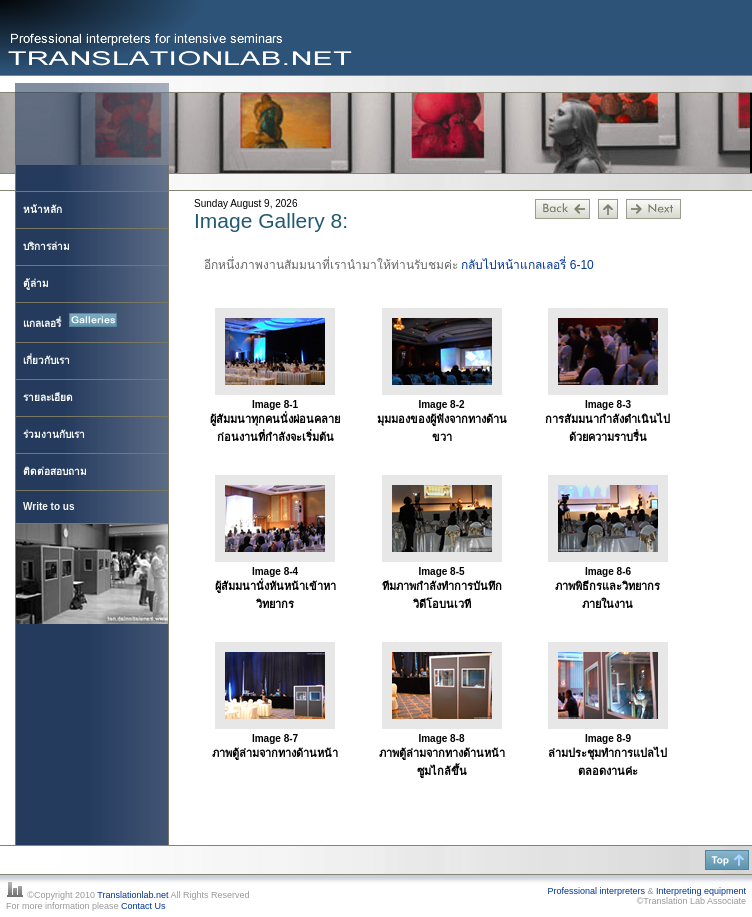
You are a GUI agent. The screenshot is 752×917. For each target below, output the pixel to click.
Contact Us (143, 906)
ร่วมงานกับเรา (54, 434)
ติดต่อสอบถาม (55, 471)
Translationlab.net (132, 895)
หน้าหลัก (42, 209)
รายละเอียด (48, 397)
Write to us (48, 506)
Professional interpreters (596, 891)
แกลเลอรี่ (70, 321)
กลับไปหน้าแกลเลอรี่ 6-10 (527, 265)
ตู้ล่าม (36, 283)
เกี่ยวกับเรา (46, 360)
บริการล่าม (46, 246)
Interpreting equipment (701, 891)
